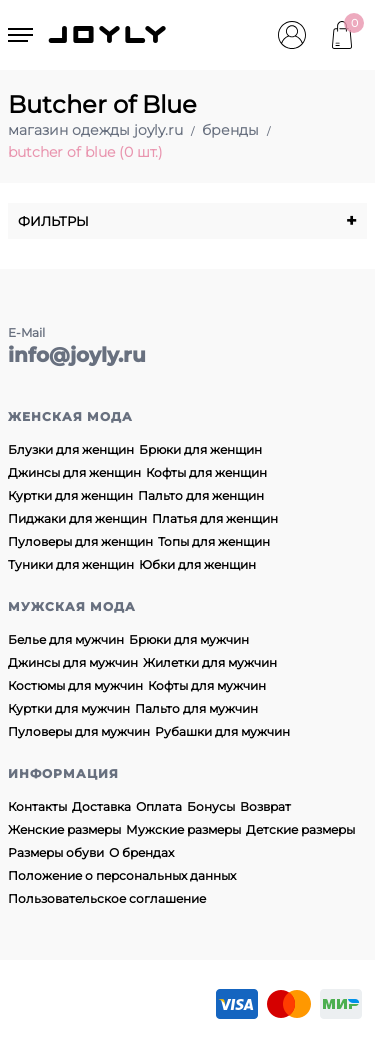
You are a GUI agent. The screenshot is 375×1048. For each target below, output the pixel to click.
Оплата (159, 806)
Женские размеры (64, 829)
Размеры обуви (56, 852)
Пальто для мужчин (196, 708)
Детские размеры (300, 829)
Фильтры (187, 221)
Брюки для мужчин (189, 639)
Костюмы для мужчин (75, 685)
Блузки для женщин (71, 449)
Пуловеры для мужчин (79, 731)
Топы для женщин (214, 541)
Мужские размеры (183, 829)
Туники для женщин (71, 564)
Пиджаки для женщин (77, 518)
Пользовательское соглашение (107, 898)
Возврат (265, 806)
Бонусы (211, 806)
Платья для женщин (215, 518)
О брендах (141, 852)
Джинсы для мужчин (73, 662)
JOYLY (109, 35)
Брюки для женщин (200, 449)
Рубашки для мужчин (222, 731)
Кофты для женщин (206, 472)
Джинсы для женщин (74, 472)
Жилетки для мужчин (210, 662)
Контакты (37, 806)
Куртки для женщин (70, 495)
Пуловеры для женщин (80, 541)
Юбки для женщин (197, 564)
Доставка (101, 806)
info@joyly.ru (77, 355)
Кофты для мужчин (207, 685)
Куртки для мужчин (69, 708)
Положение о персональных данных (122, 875)
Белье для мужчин (66, 639)
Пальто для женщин (201, 495)
